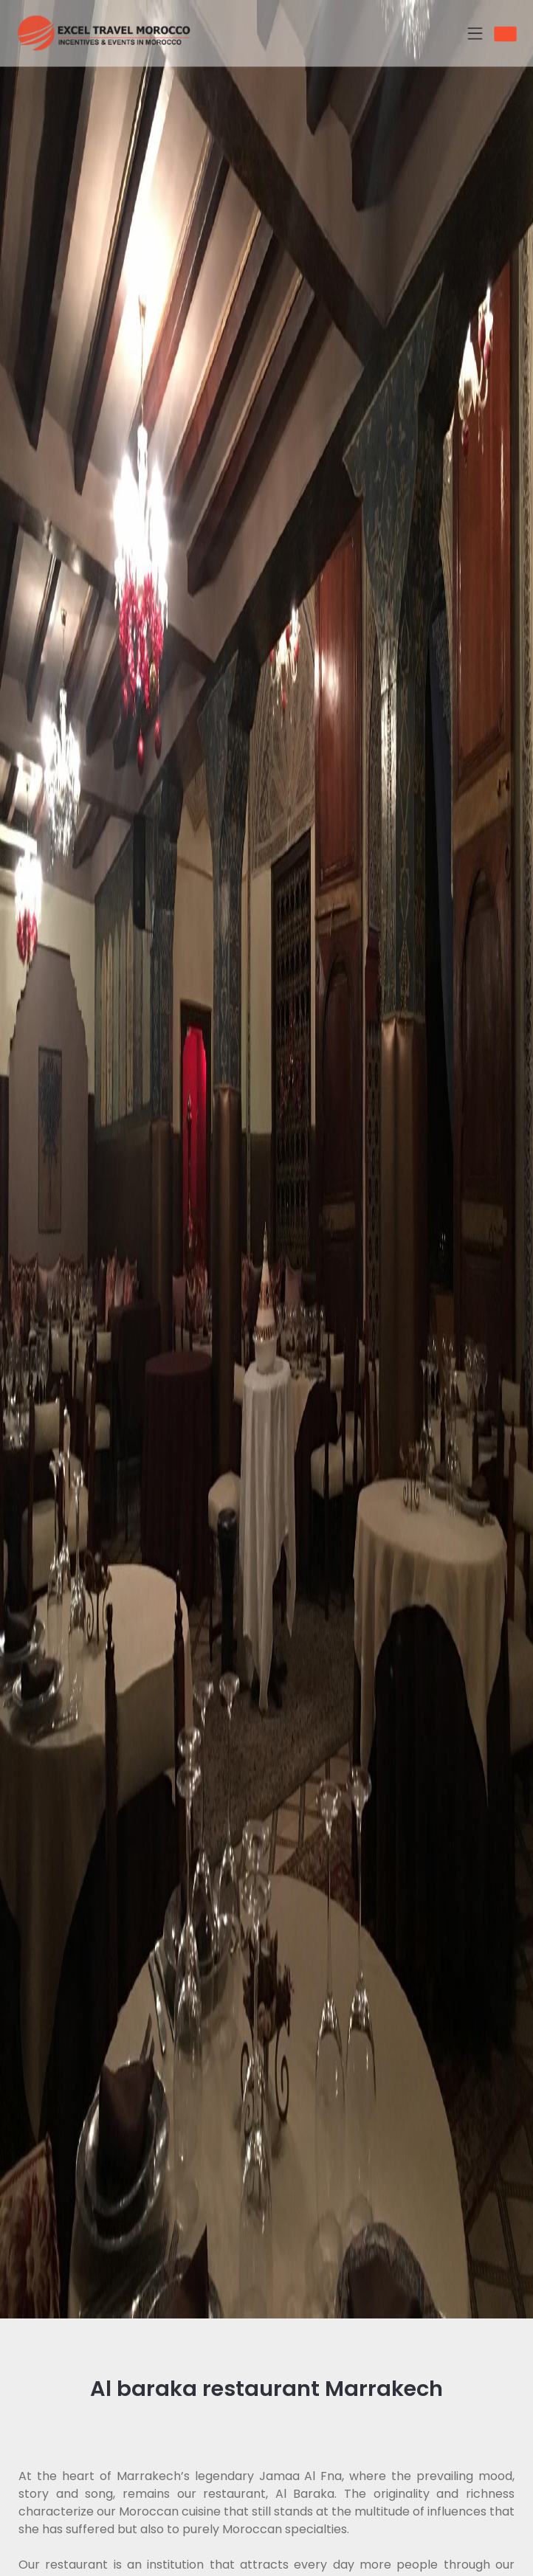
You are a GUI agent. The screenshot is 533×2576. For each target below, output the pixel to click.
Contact (514, 33)
